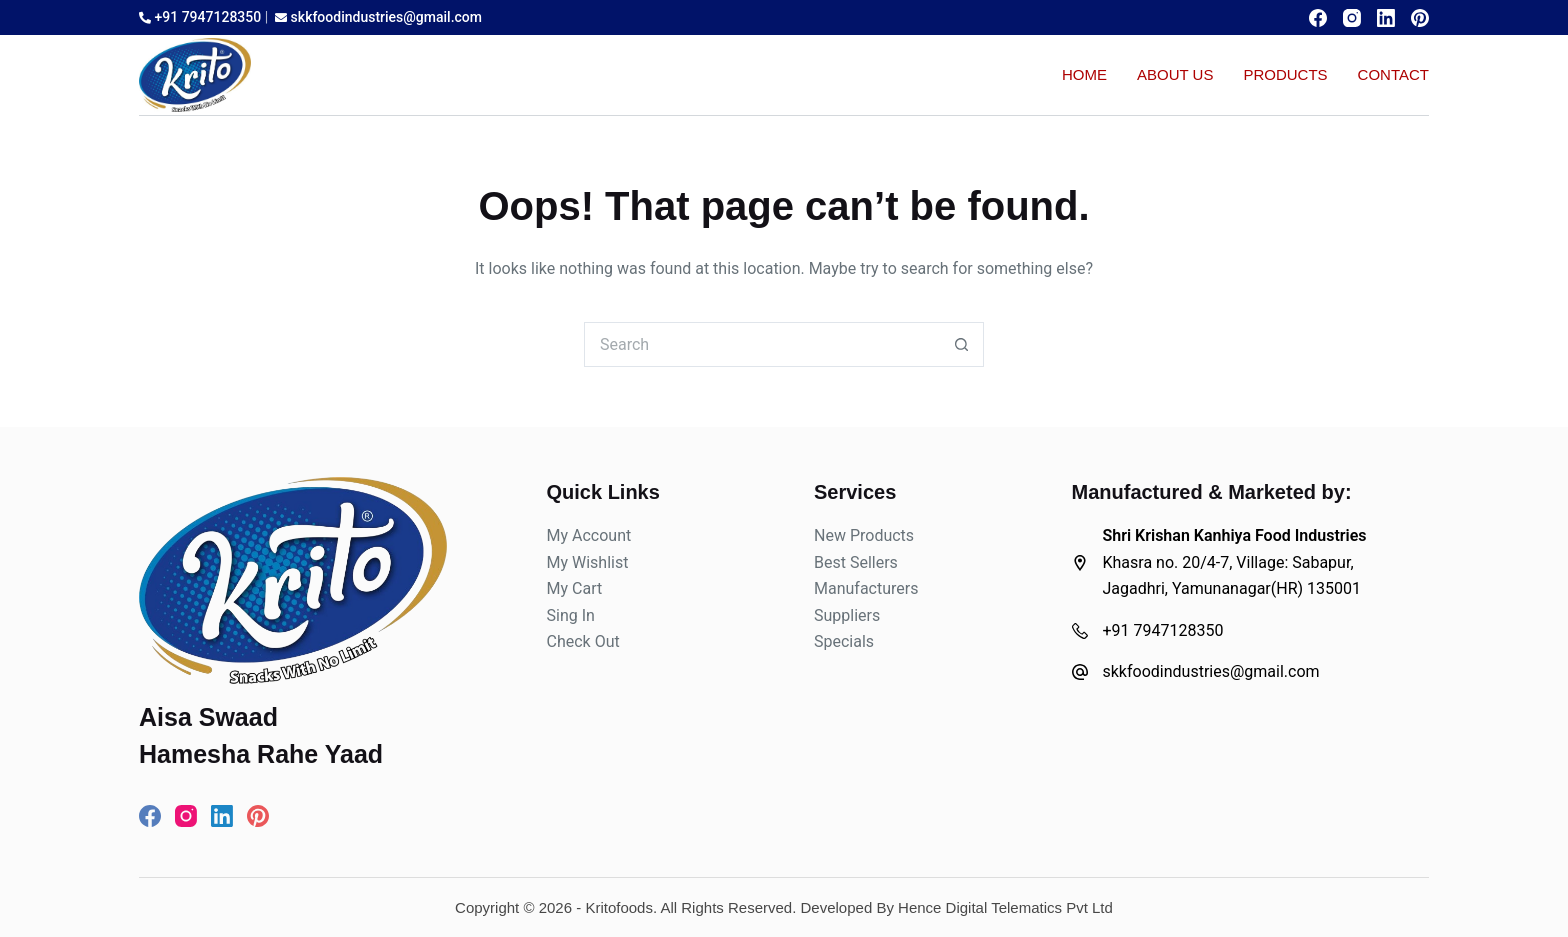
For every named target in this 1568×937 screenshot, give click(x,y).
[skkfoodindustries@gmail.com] (1080, 672)
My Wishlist (588, 562)
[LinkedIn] (1386, 18)
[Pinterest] (1420, 18)
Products (1285, 74)
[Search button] (961, 344)
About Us (1175, 74)
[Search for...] (761, 344)
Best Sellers (856, 562)
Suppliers (847, 615)
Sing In (571, 615)
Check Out (583, 641)
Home (1084, 74)
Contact (1393, 74)
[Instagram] (1352, 18)
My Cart (575, 588)
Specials (844, 641)
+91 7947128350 (200, 17)
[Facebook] (1318, 18)
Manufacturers (866, 588)
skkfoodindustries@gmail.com (378, 17)
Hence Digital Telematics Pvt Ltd (1005, 907)
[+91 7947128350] (1080, 631)
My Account (589, 535)
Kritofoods (619, 907)
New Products (864, 535)
